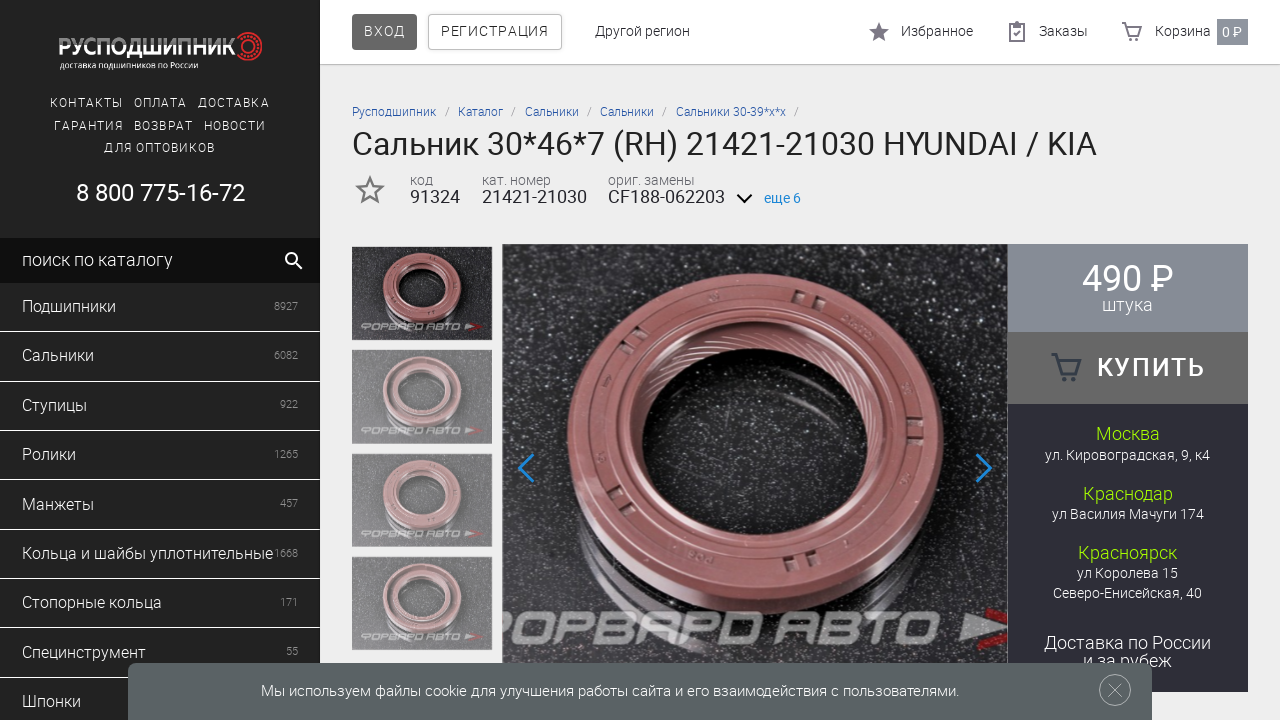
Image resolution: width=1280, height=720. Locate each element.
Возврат (163, 126)
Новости (235, 126)
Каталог (480, 112)
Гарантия (89, 126)
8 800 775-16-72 (160, 193)
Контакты (86, 103)
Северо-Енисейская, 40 (1127, 593)
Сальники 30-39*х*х (731, 112)
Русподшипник (394, 112)
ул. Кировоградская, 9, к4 (1127, 455)
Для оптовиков (159, 148)
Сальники (552, 112)
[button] (527, 468)
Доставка (234, 103)
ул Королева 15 (1127, 573)
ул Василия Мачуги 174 (1128, 514)
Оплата (160, 103)
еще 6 (765, 198)
